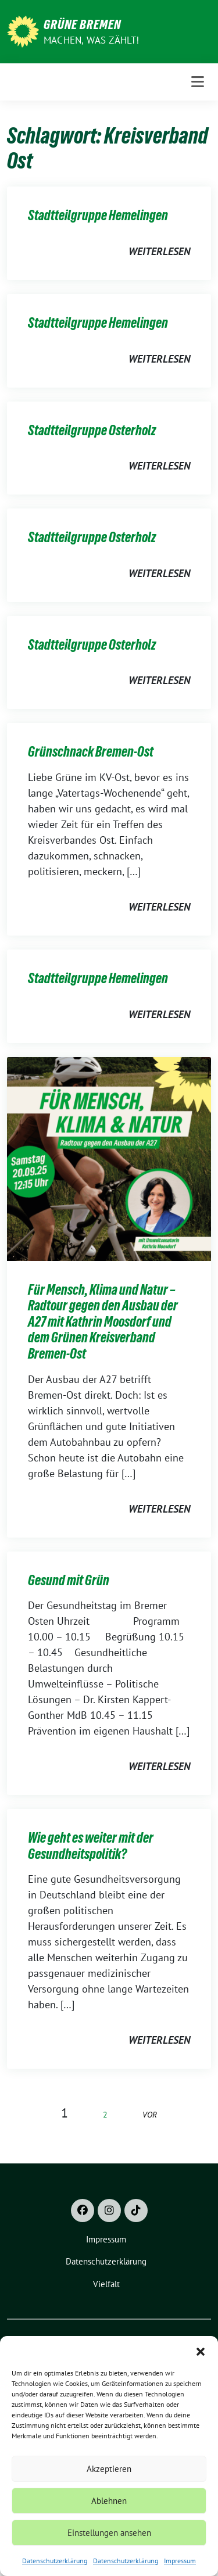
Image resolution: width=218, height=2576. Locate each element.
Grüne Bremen (82, 24)
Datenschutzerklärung (54, 2560)
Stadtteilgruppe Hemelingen (98, 215)
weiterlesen (159, 251)
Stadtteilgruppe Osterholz (92, 430)
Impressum (180, 2560)
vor (149, 2114)
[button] (200, 2350)
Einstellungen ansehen (109, 2532)
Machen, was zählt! (92, 40)
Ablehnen (109, 2500)
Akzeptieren (109, 2468)
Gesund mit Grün (68, 1580)
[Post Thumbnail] (109, 1158)
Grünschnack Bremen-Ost (90, 751)
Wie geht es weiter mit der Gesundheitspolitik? (90, 1846)
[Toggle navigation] (197, 82)
